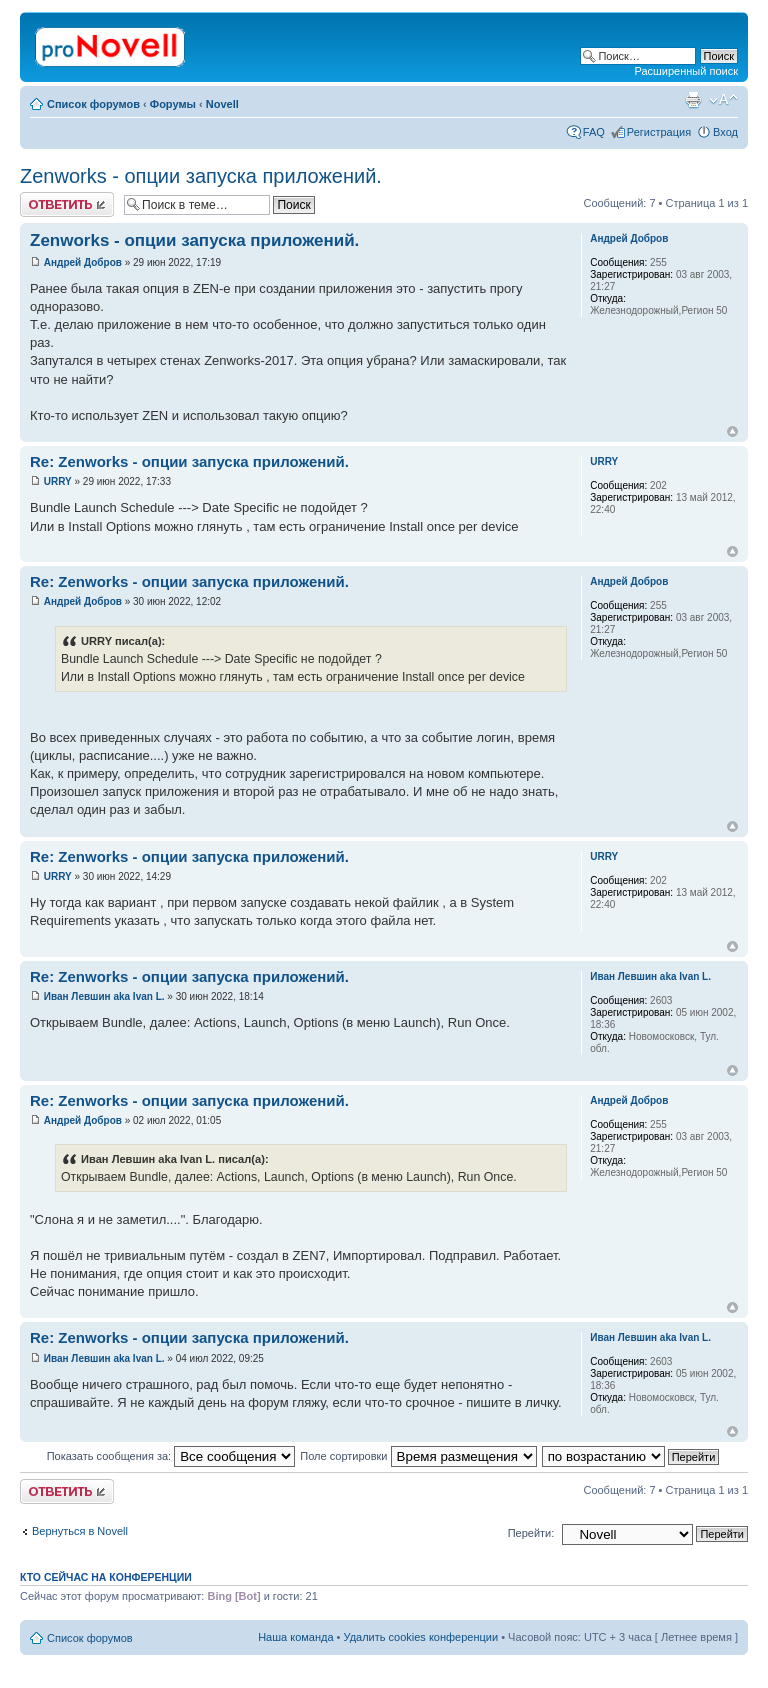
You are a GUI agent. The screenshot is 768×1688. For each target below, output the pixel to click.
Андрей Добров (83, 262)
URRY (58, 481)
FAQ (594, 132)
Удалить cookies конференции (421, 1637)
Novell (222, 104)
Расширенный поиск (686, 71)
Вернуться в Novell (80, 1531)
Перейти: (531, 1533)
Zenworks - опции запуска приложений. (201, 176)
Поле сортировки (418, 1456)
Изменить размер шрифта (723, 100)
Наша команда (295, 1637)
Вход (725, 132)
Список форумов (93, 104)
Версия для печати (693, 100)
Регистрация (659, 132)
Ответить (67, 204)
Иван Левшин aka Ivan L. (104, 996)
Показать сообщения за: (171, 1456)
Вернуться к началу (732, 431)
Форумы (173, 104)
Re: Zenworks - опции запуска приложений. (189, 461)
